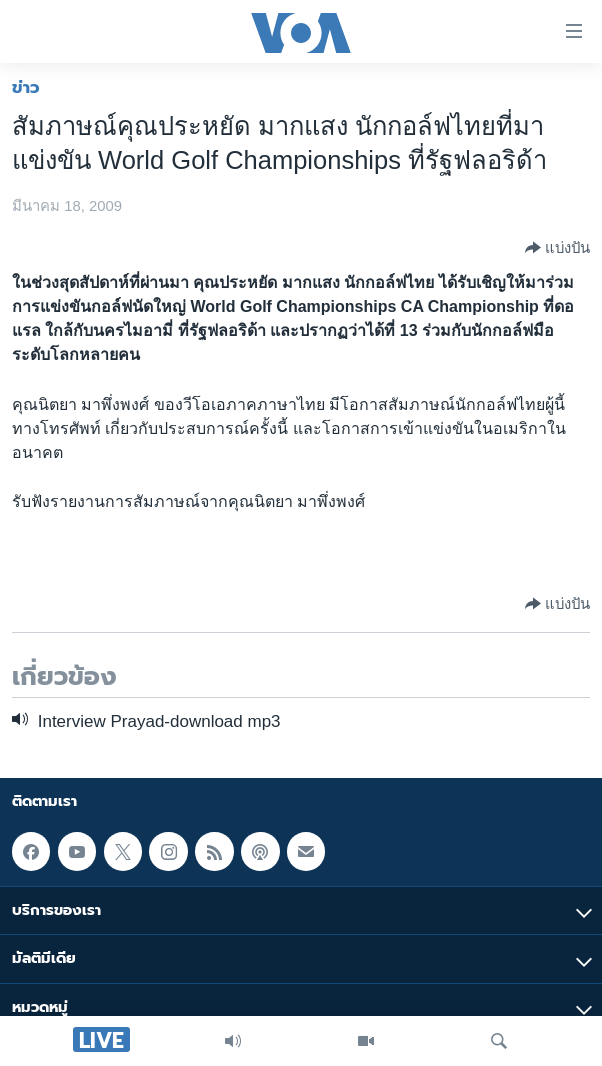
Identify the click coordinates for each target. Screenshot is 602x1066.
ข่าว (26, 87)
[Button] (557, 248)
